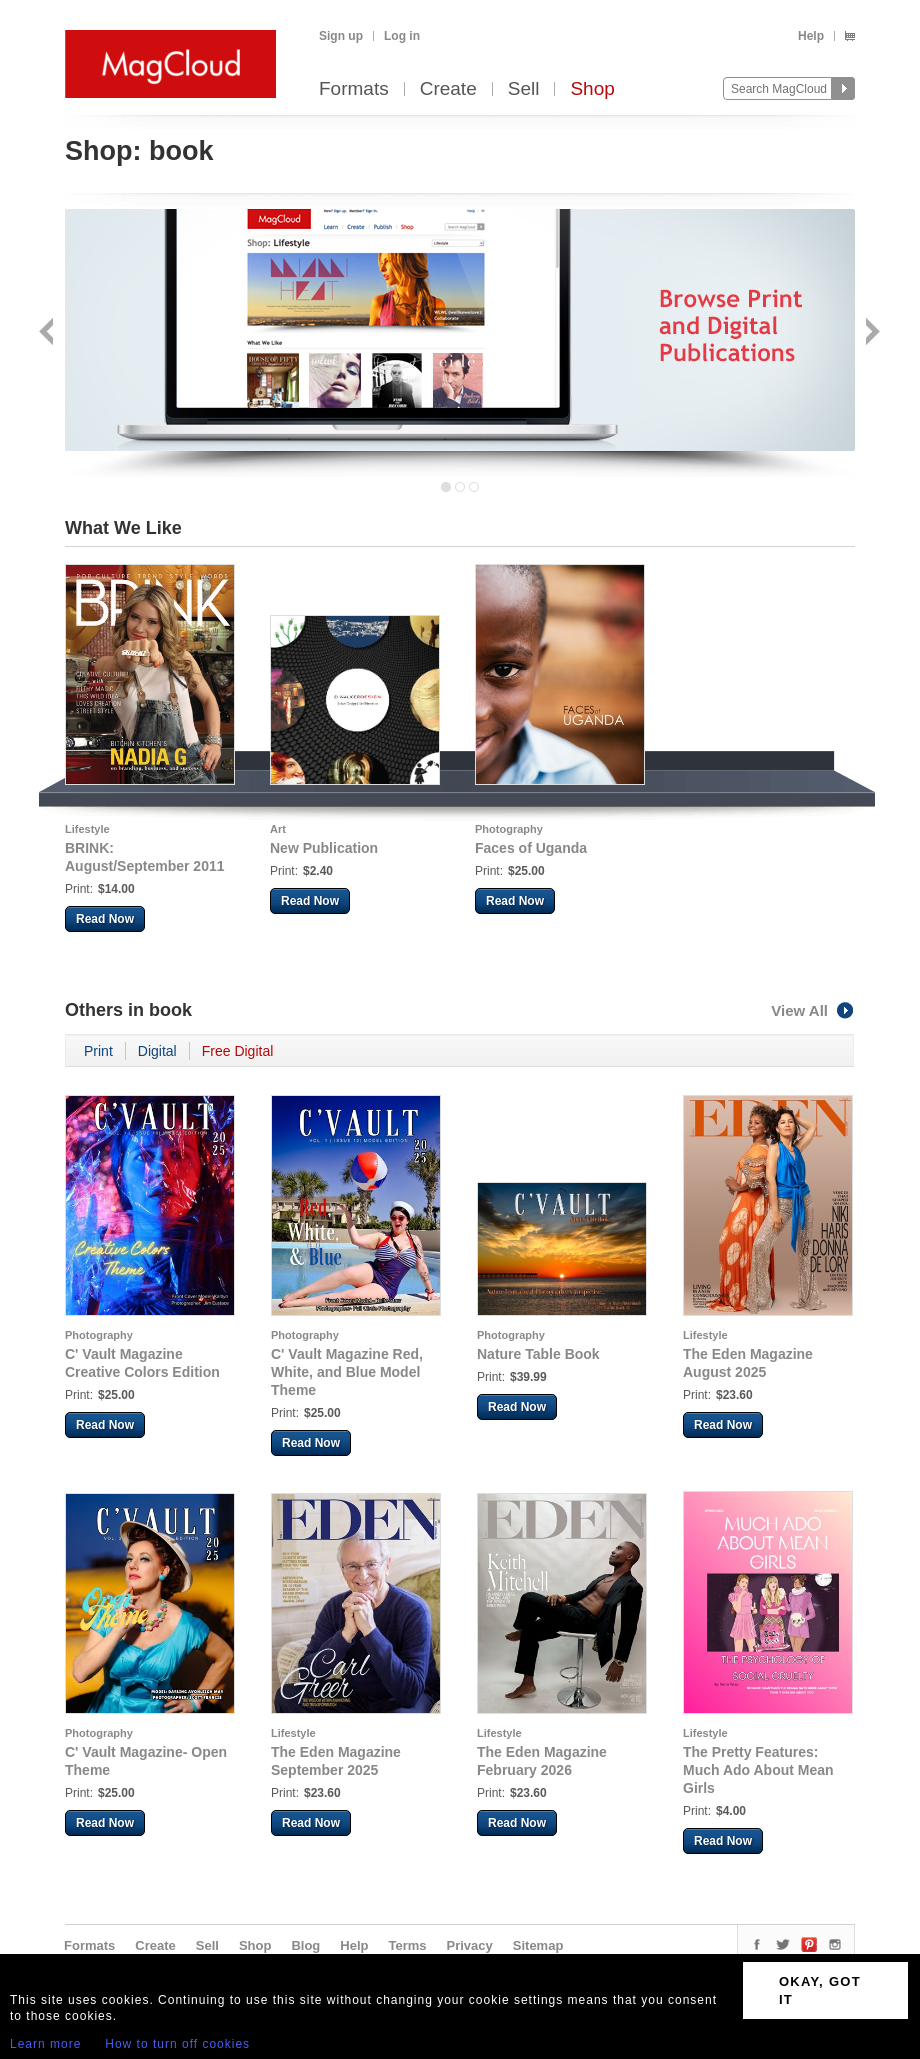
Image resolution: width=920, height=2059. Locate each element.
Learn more (45, 2044)
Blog (305, 1945)
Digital (157, 1051)
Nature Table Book (538, 1354)
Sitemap (538, 1945)
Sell (524, 89)
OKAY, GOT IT (820, 1990)
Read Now (105, 919)
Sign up (341, 36)
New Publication (324, 848)
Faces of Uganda (531, 848)
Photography (509, 829)
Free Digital (238, 1051)
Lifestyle (87, 829)
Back (48, 333)
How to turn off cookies (177, 2044)
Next (870, 333)
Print (98, 1051)
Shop (592, 89)
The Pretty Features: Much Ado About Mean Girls (758, 1770)
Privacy (470, 1945)
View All (813, 1010)
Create (448, 89)
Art (278, 829)
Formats (354, 89)
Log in (402, 36)
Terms (407, 1945)
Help (811, 36)
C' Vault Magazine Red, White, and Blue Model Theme (347, 1372)
